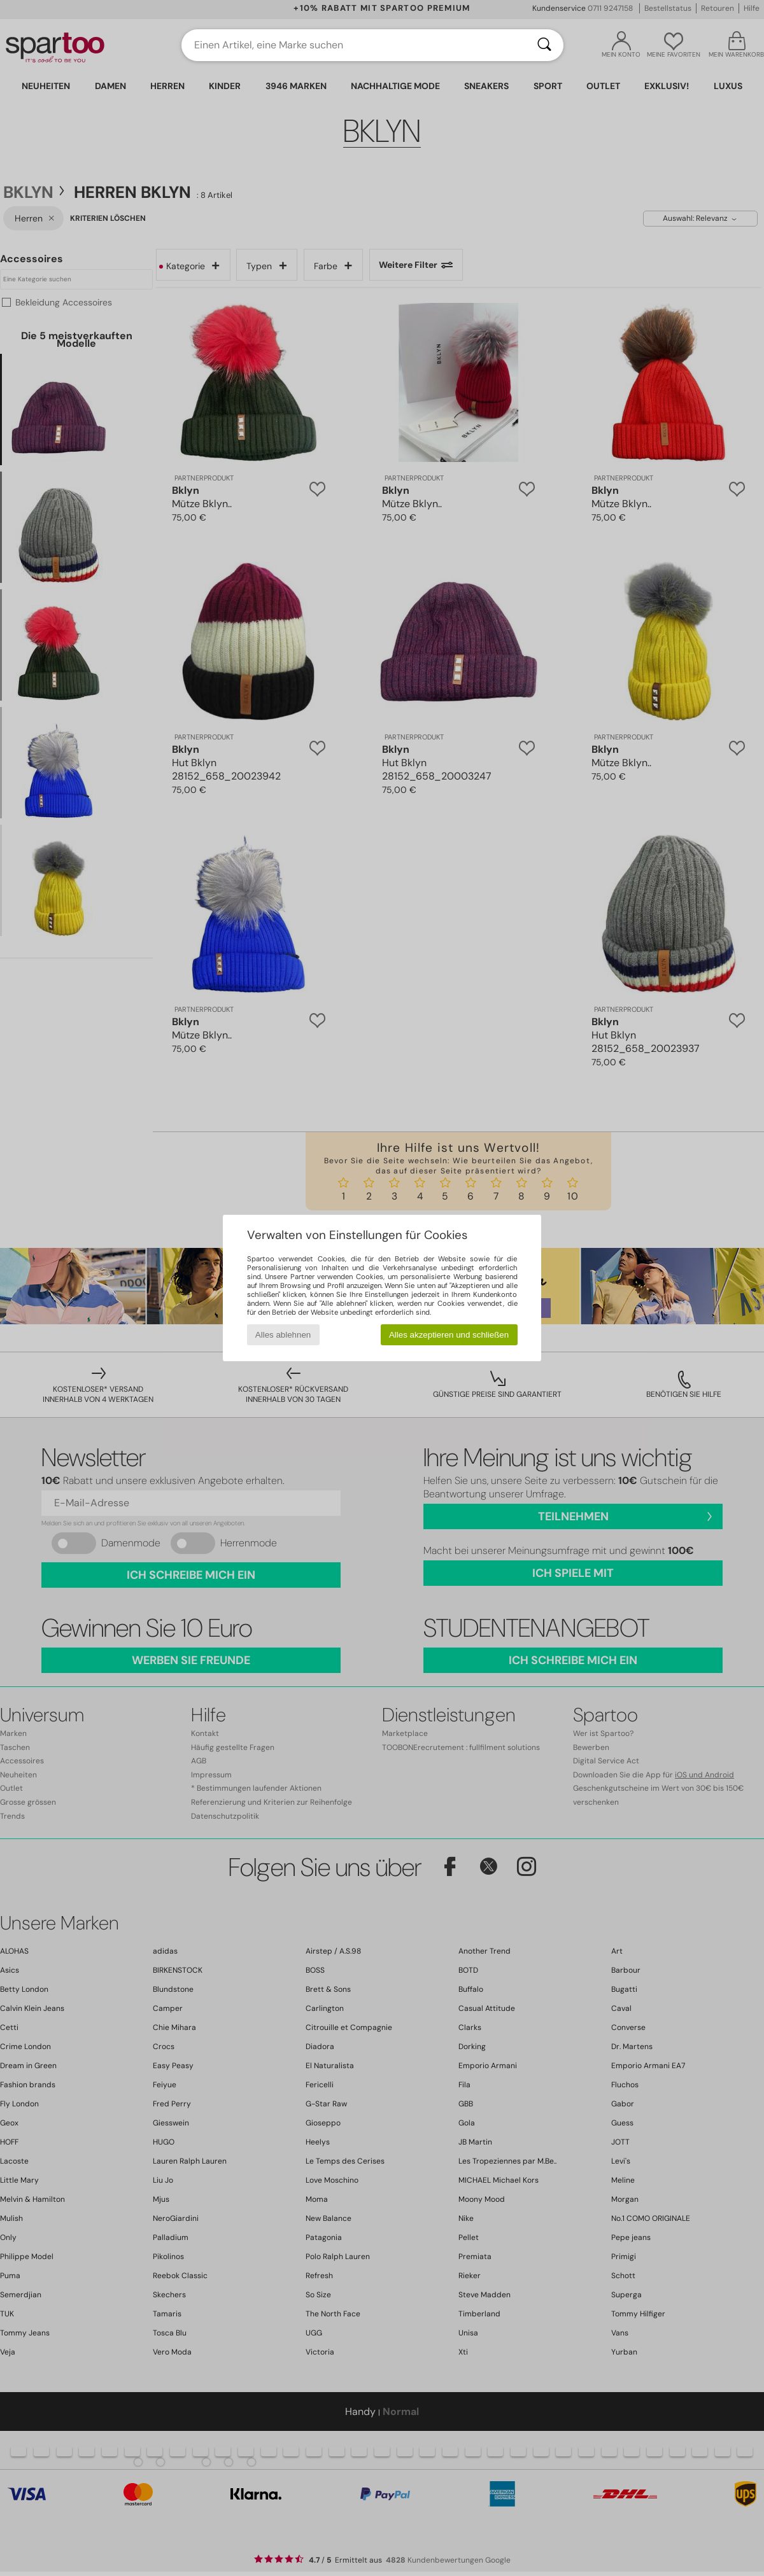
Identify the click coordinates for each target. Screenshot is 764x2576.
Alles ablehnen (283, 1335)
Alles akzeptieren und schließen (449, 1335)
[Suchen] (544, 45)
